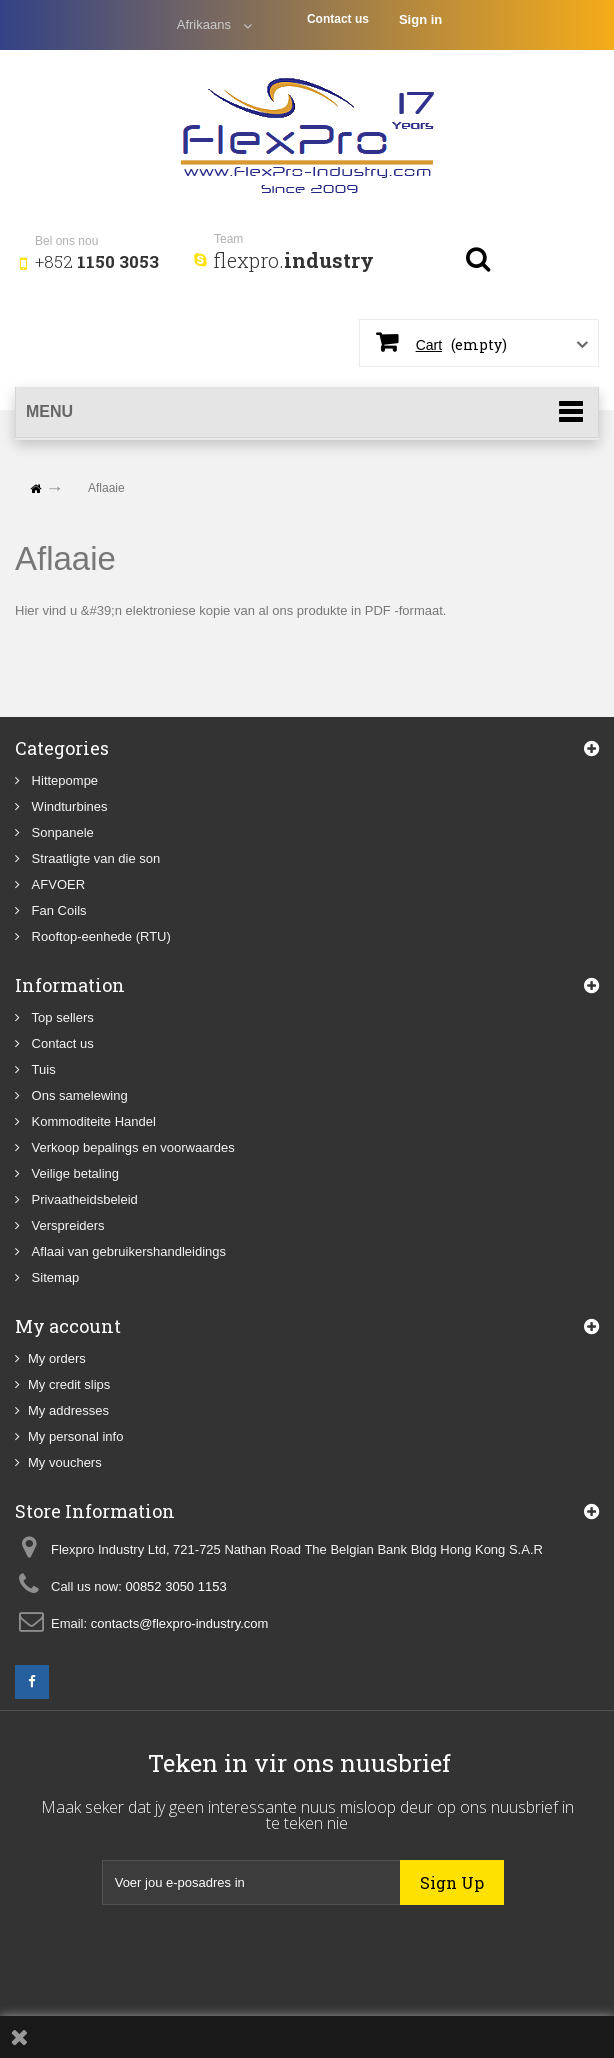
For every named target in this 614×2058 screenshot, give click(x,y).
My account (68, 1326)
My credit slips (69, 1384)
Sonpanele (61, 832)
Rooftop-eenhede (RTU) (99, 936)
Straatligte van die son (94, 858)
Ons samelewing (78, 1095)
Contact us (338, 19)
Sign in (420, 19)
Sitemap (53, 1277)
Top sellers (61, 1017)
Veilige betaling (73, 1173)
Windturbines (67, 806)
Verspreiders (66, 1225)
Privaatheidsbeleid (83, 1199)
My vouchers (65, 1462)
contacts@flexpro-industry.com (180, 1623)
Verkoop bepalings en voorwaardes (131, 1147)
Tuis (42, 1069)
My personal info (75, 1436)
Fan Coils (57, 910)
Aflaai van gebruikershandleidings (127, 1251)
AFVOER (56, 884)
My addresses (68, 1410)
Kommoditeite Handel (92, 1121)
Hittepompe (63, 780)
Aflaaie (65, 558)
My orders (57, 1358)
